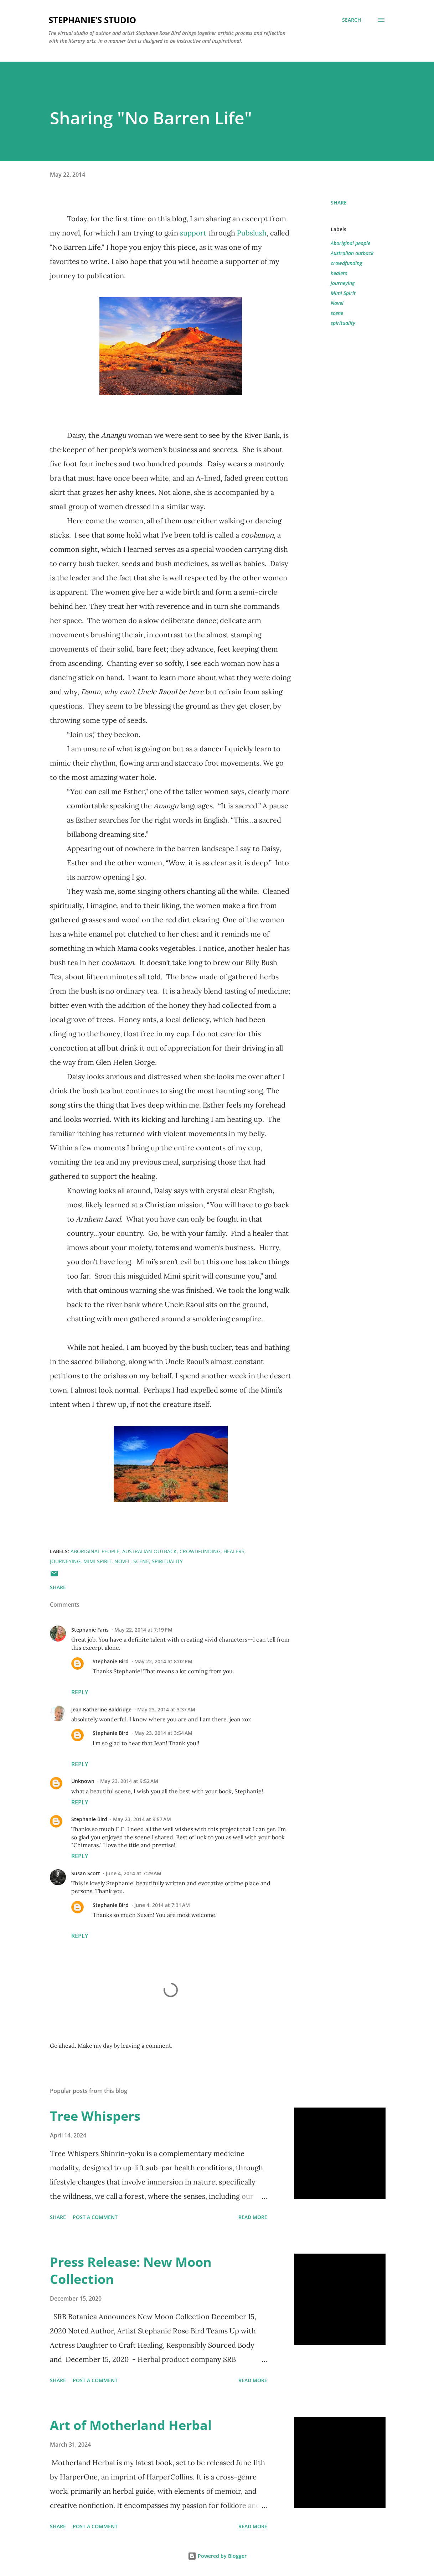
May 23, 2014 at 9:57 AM (142, 1819)
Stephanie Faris (90, 1629)
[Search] (351, 20)
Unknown (82, 1781)
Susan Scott (85, 1873)
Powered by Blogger (217, 2555)
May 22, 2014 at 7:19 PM (143, 1629)
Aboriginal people (350, 243)
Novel (337, 303)
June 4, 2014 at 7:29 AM (133, 1873)
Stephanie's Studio (92, 20)
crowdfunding (346, 263)
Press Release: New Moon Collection (131, 2270)
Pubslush (252, 232)
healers (339, 273)
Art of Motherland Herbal (131, 2425)
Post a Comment (95, 2217)
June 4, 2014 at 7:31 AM (162, 1905)
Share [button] (339, 202)
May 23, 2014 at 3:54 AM (163, 1733)
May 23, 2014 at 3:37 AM (166, 1709)
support (193, 232)
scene (337, 313)
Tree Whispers (95, 2116)
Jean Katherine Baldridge (101, 1709)
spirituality (343, 323)
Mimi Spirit (343, 293)
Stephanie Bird (111, 1661)
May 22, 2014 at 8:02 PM (163, 1661)
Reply (79, 1692)
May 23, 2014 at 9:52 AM (129, 1781)
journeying (343, 283)
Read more (252, 2217)
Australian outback (352, 253)
